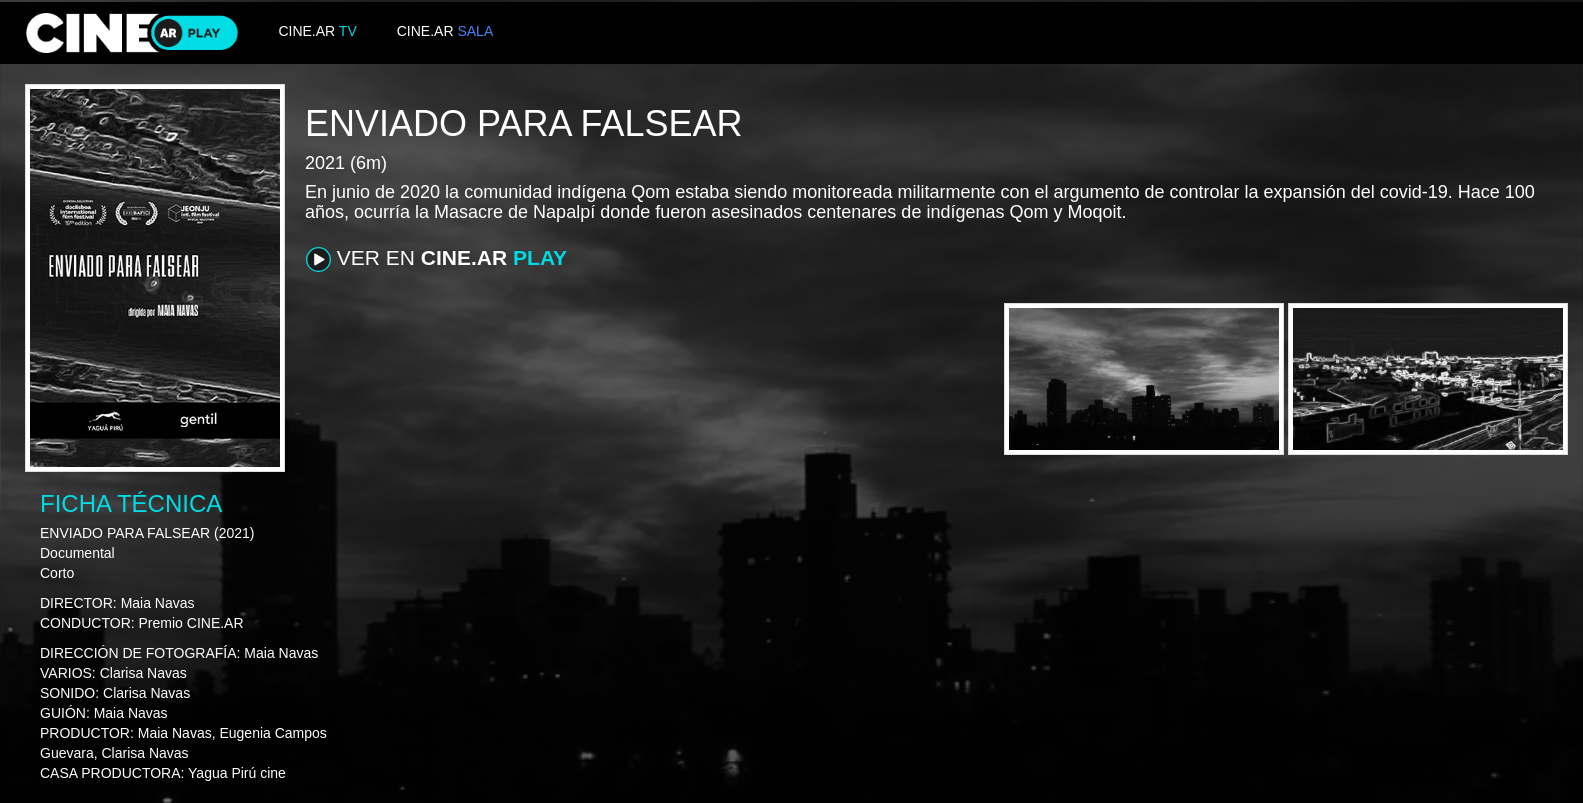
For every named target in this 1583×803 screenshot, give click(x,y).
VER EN (436, 259)
